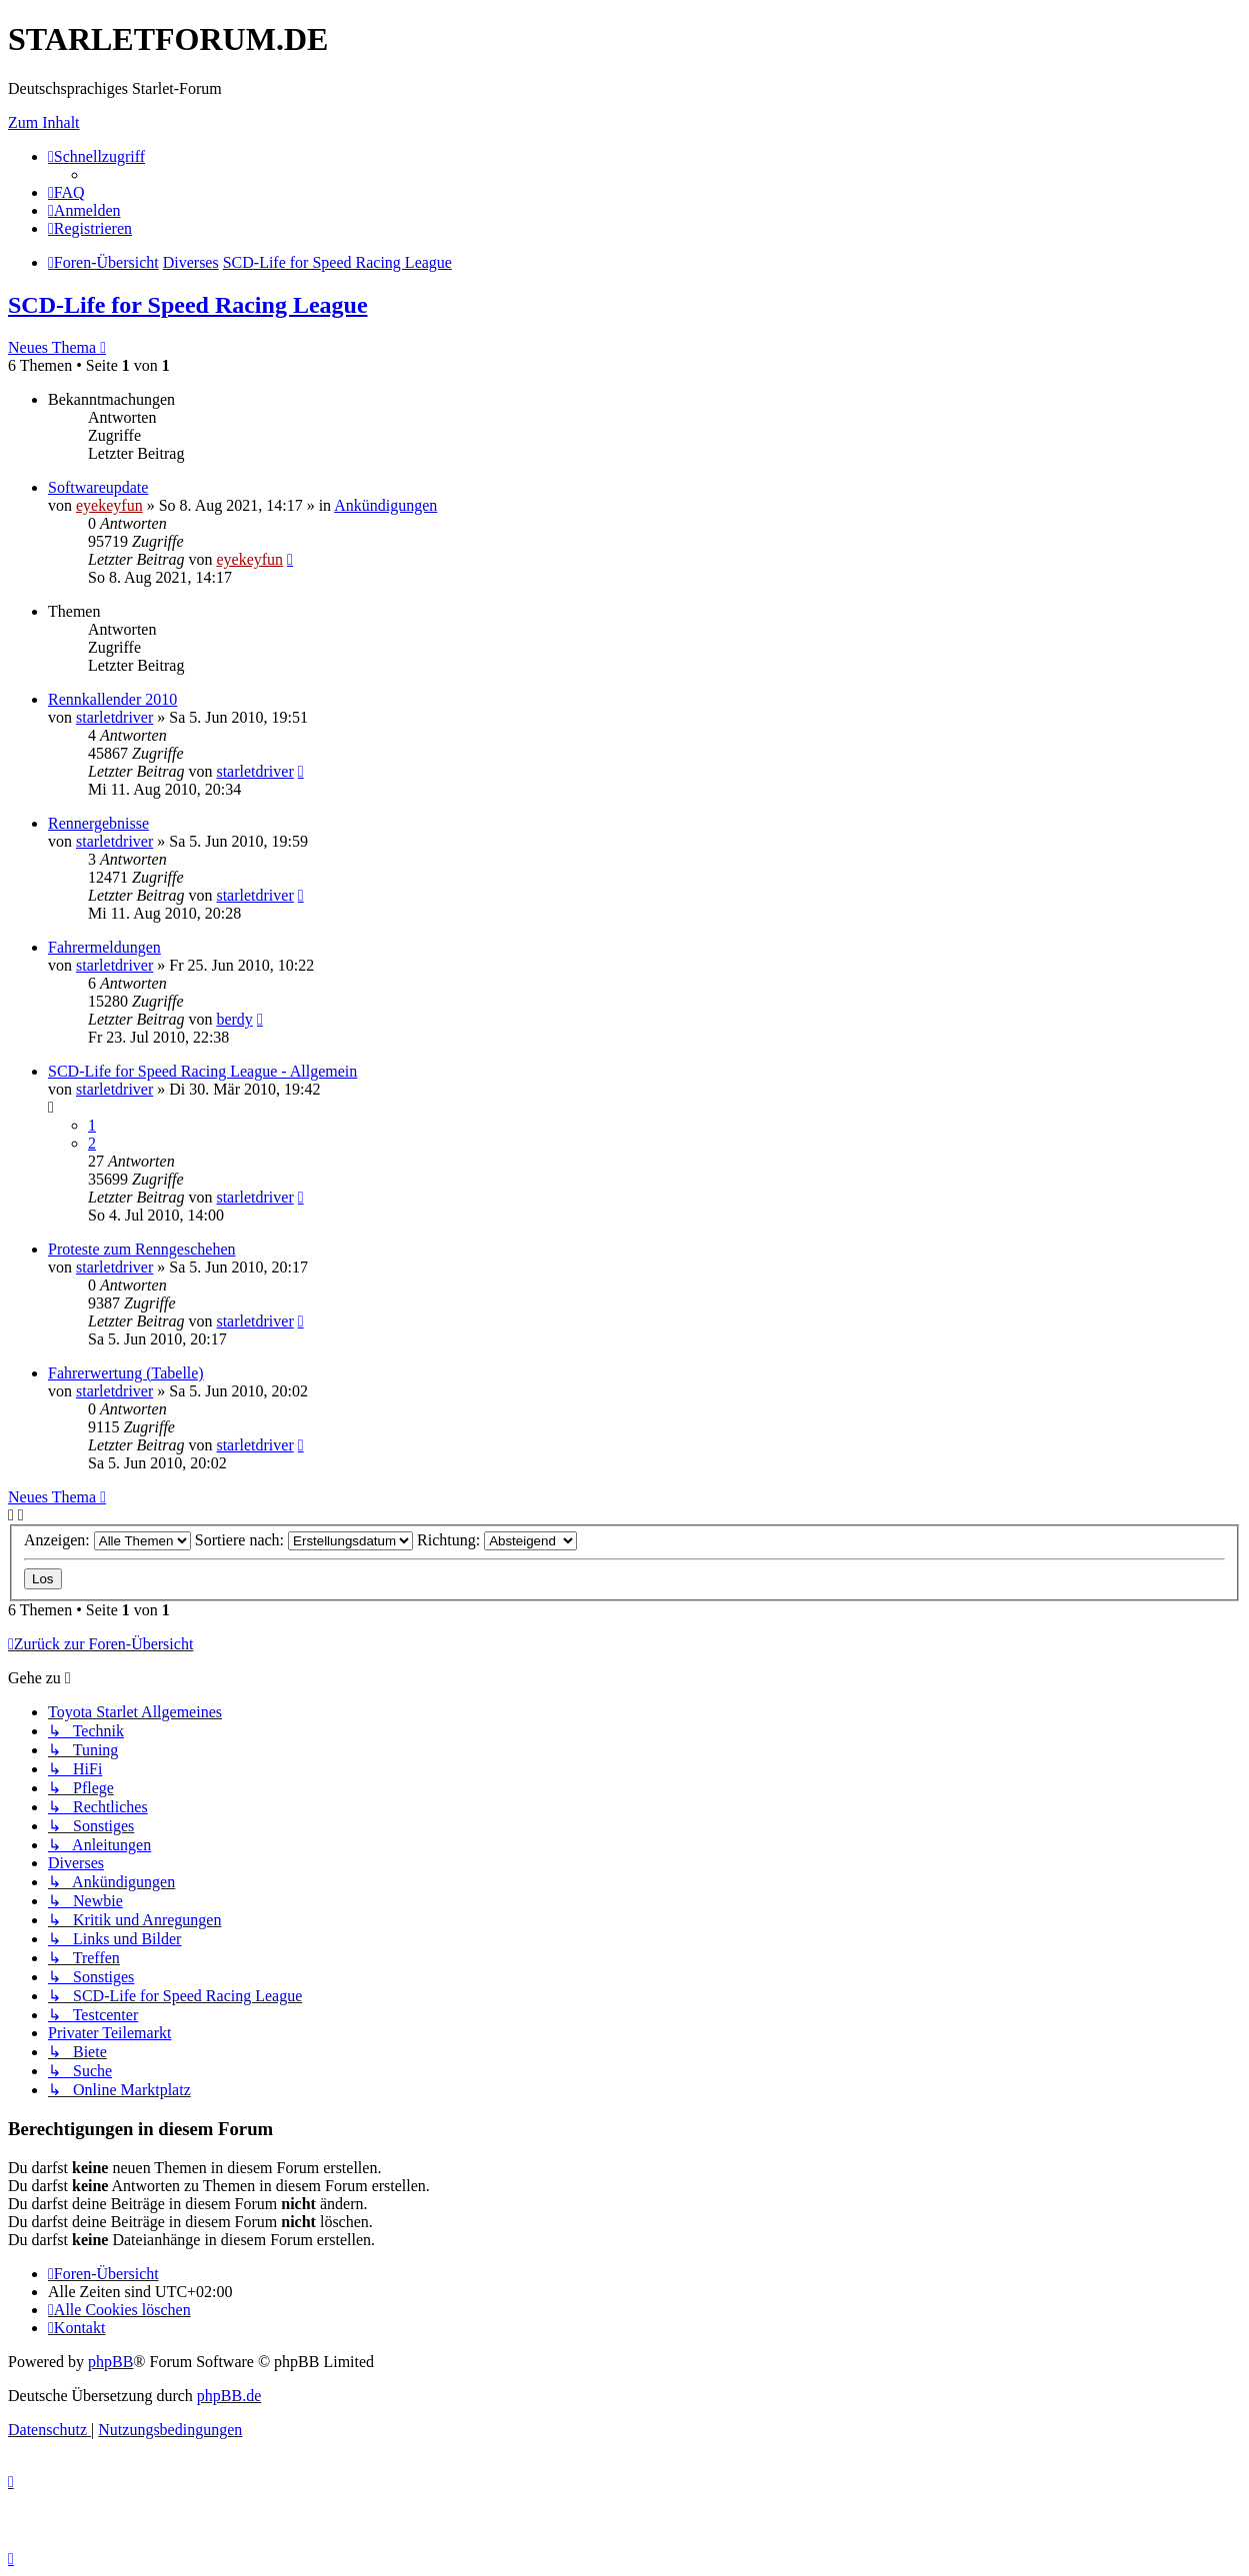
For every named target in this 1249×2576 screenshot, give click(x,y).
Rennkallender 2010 (112, 699)
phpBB (110, 2361)
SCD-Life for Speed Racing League (188, 305)
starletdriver (114, 717)
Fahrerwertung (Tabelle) (126, 1372)
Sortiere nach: (304, 1539)
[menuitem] (66, 192)
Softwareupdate (98, 487)
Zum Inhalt (44, 122)
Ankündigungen (385, 505)
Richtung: (497, 1539)
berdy (234, 1019)
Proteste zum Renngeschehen (142, 1249)
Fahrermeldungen (104, 947)
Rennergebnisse (98, 823)
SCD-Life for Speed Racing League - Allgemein (202, 1071)
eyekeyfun (109, 505)
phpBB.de (229, 2395)
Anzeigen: (107, 1539)
